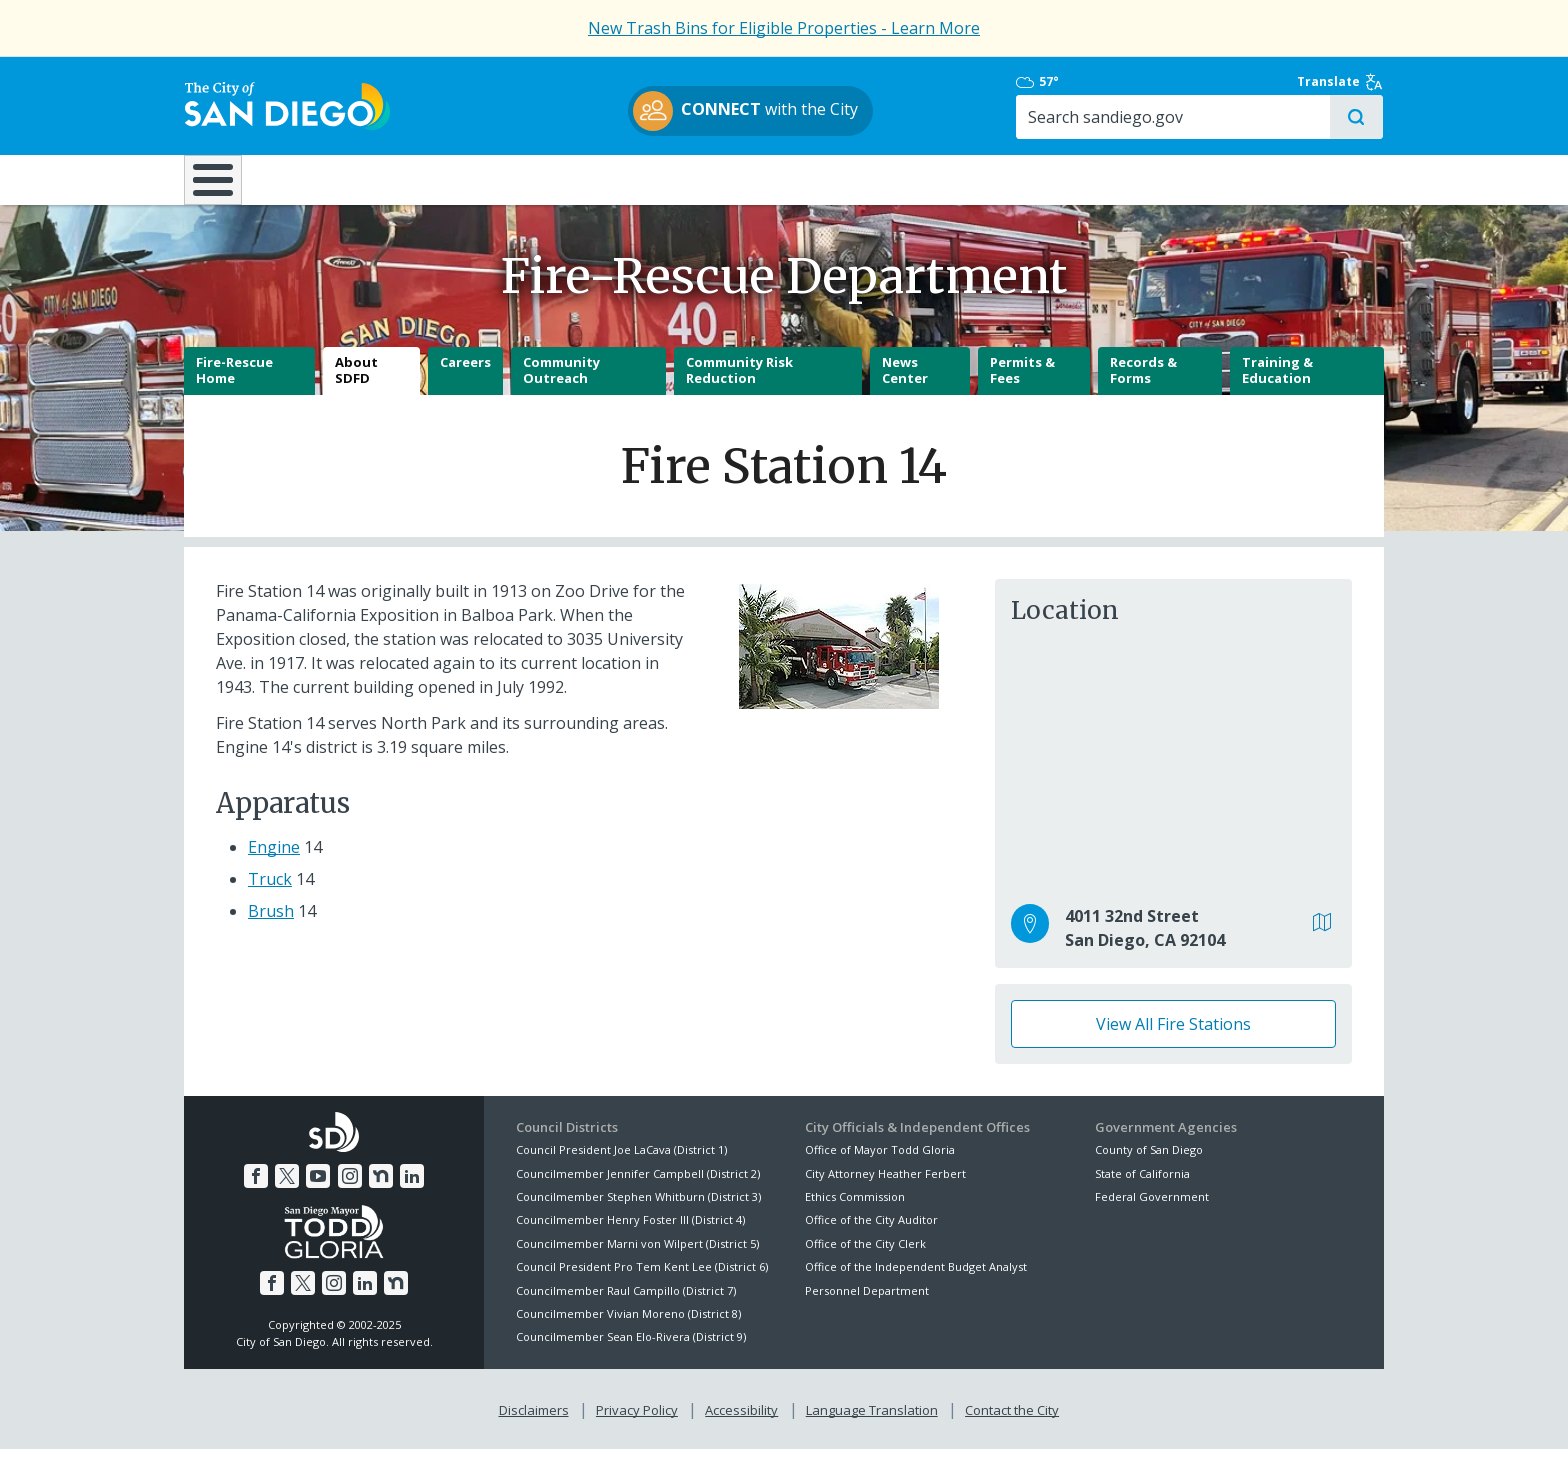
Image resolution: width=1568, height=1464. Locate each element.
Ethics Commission (855, 1211)
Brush (271, 926)
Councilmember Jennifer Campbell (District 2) (638, 1188)
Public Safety (1089, 179)
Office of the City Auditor (871, 1235)
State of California (1142, 1188)
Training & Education (1277, 386)
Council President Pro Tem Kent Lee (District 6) (642, 1281)
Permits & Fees (1022, 386)
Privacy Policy (637, 1425)
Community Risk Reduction (739, 386)
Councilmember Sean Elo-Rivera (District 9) (631, 1352)
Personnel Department (867, 1305)
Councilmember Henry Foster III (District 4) (630, 1235)
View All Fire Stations (1173, 1039)
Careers (465, 378)
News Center (905, 386)
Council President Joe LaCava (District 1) (621, 1164)
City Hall (1284, 179)
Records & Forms (1143, 386)
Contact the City (1012, 1425)
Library (896, 179)
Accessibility (741, 1425)
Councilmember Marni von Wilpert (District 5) (637, 1258)
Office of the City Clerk (865, 1258)
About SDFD (356, 386)
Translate (1341, 82)
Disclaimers (534, 1425)
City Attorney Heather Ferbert (885, 1188)
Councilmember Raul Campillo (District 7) (626, 1305)
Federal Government (1152, 1211)
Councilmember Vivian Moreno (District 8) (628, 1328)
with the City (779, 111)
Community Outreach (561, 386)
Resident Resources (533, 179)
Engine (274, 862)
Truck (270, 894)
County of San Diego (1149, 1164)
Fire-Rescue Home (234, 386)
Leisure (352, 179)
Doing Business (714, 179)
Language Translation (872, 1425)
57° (1105, 82)
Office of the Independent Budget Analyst (916, 1281)
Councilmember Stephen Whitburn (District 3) (638, 1211)
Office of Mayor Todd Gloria (880, 1164)
